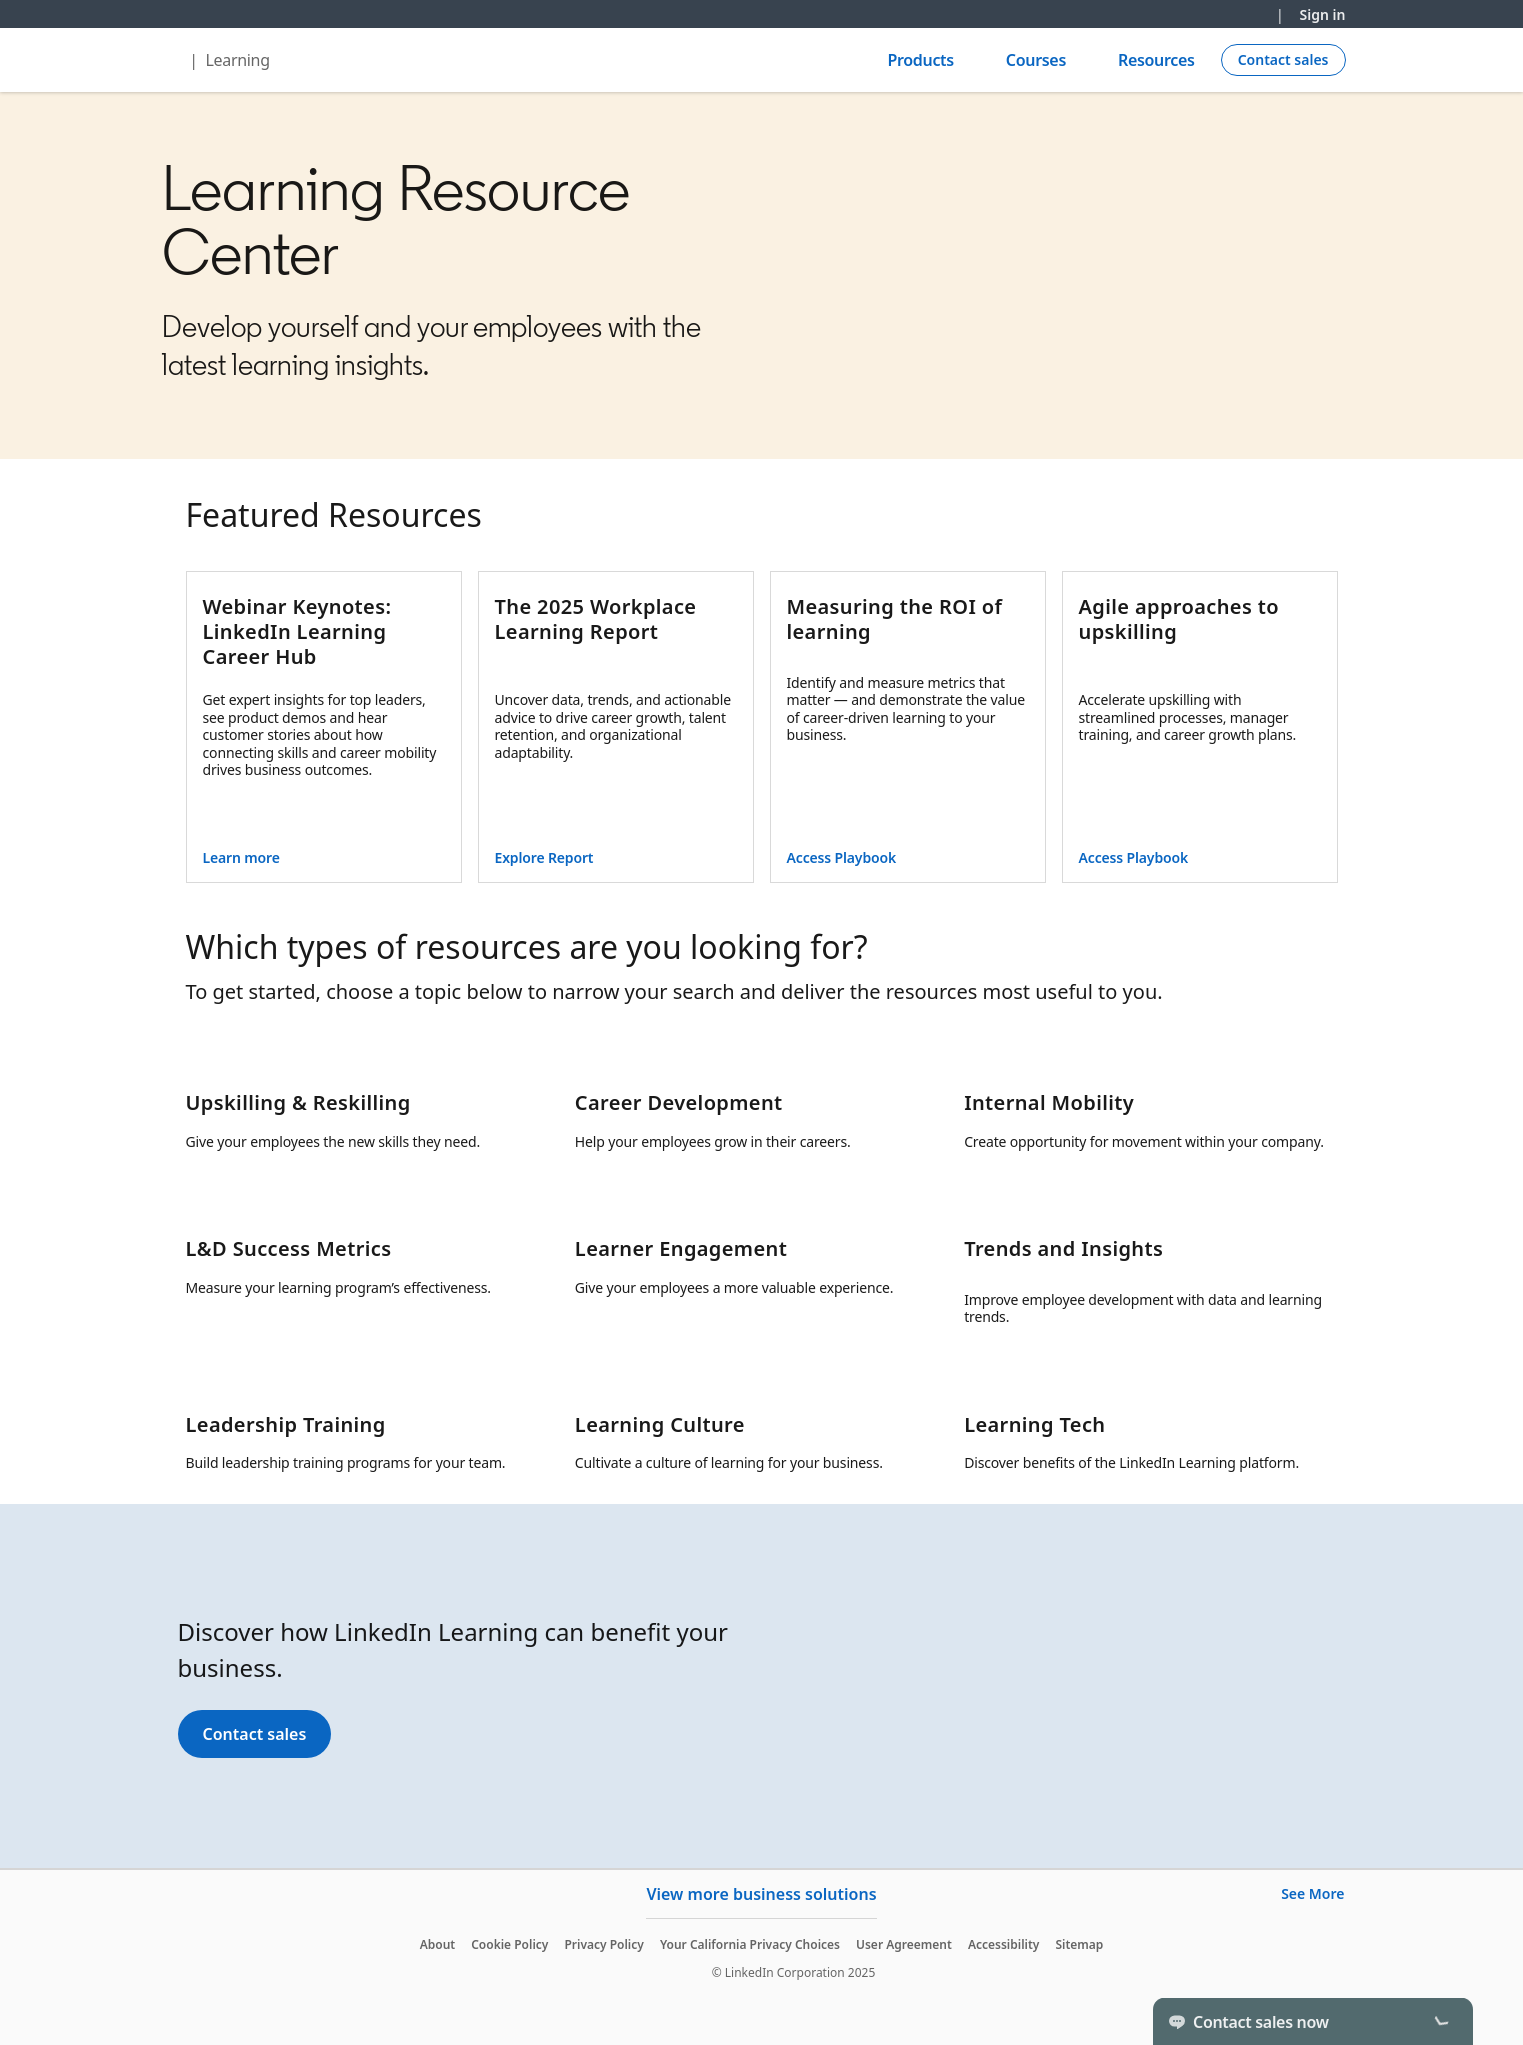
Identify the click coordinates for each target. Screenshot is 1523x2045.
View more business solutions (761, 1894)
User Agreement (904, 1944)
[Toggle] (1441, 2021)
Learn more (241, 857)
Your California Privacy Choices (750, 1944)
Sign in (1323, 14)
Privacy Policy (603, 1944)
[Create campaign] (1283, 60)
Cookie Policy (509, 1944)
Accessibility (1004, 1944)
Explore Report (544, 857)
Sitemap (1079, 1944)
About (438, 1944)
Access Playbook (842, 857)
